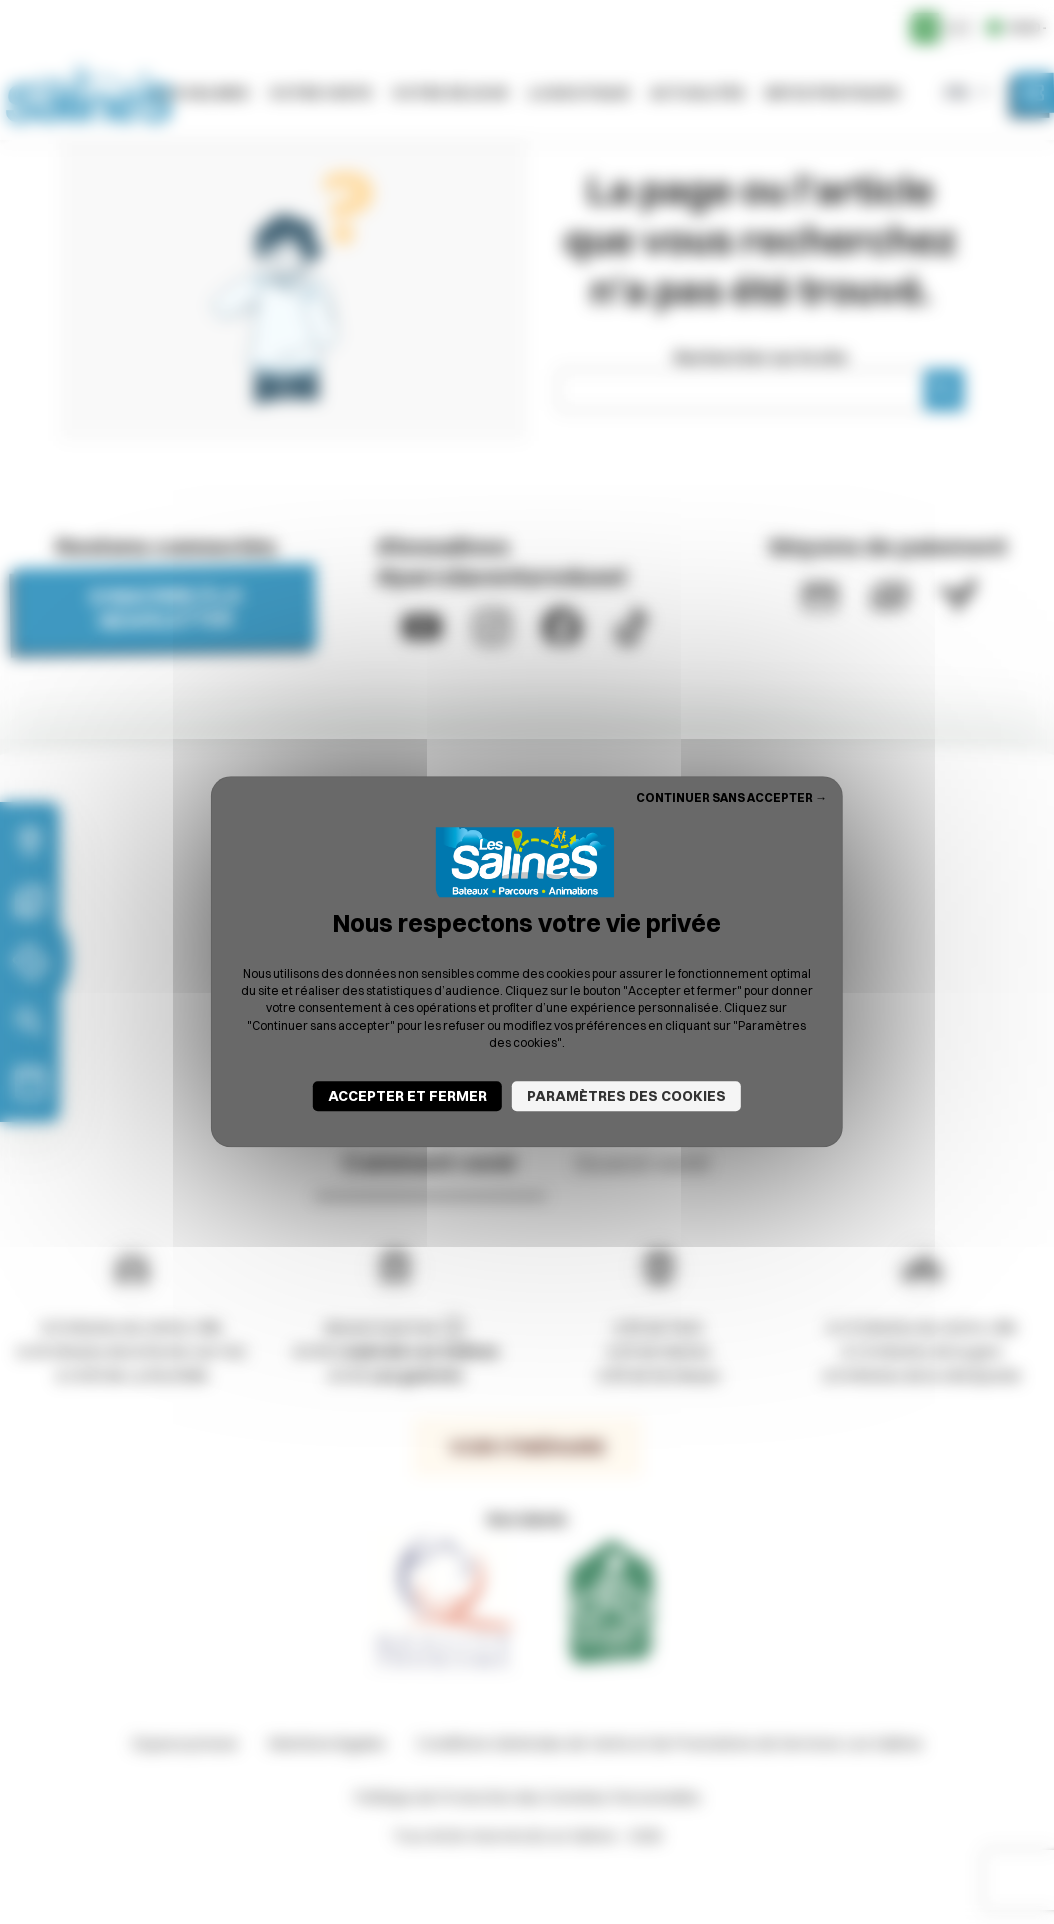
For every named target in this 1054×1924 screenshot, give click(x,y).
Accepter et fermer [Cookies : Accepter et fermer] (407, 1097)
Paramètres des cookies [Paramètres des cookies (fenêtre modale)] (626, 1097)
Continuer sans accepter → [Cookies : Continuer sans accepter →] (731, 797)
